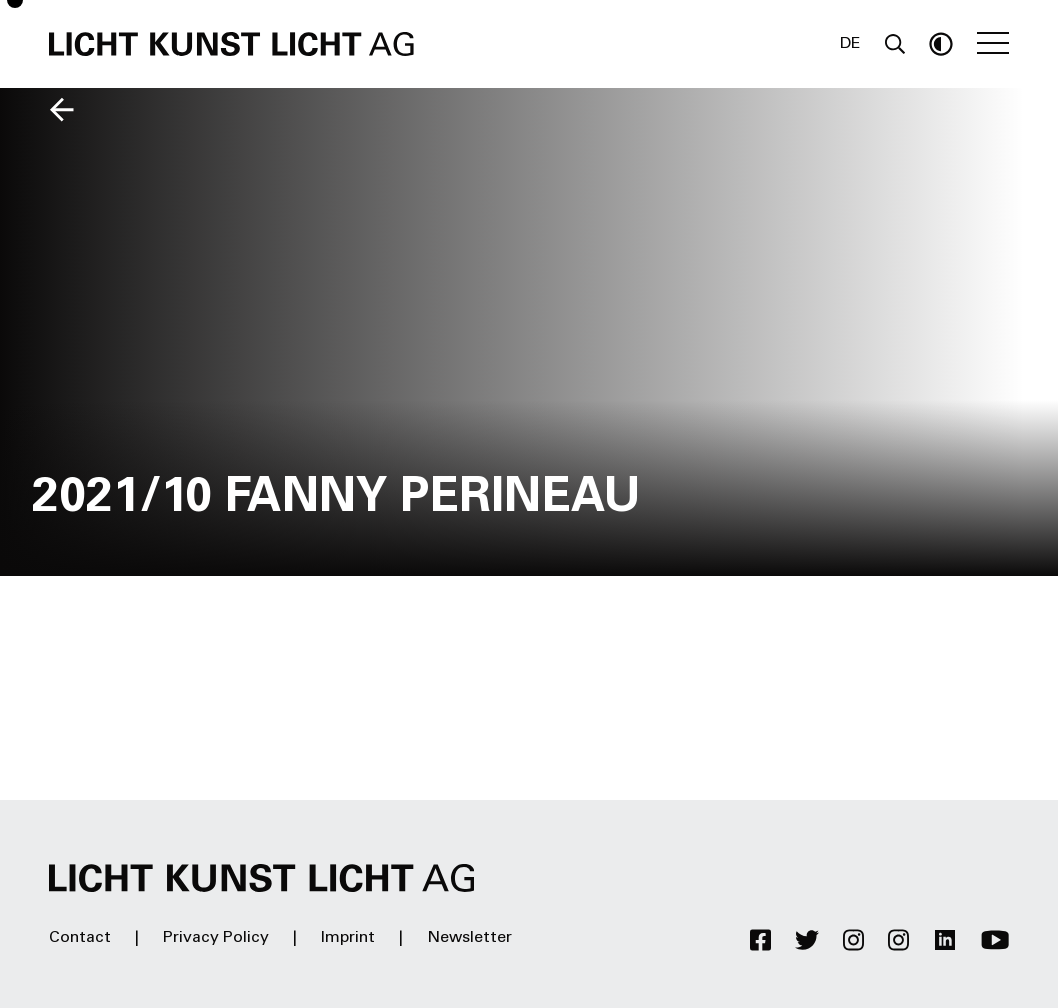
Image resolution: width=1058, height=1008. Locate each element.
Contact (80, 938)
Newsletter (469, 938)
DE (850, 44)
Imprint (348, 938)
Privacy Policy (216, 938)
